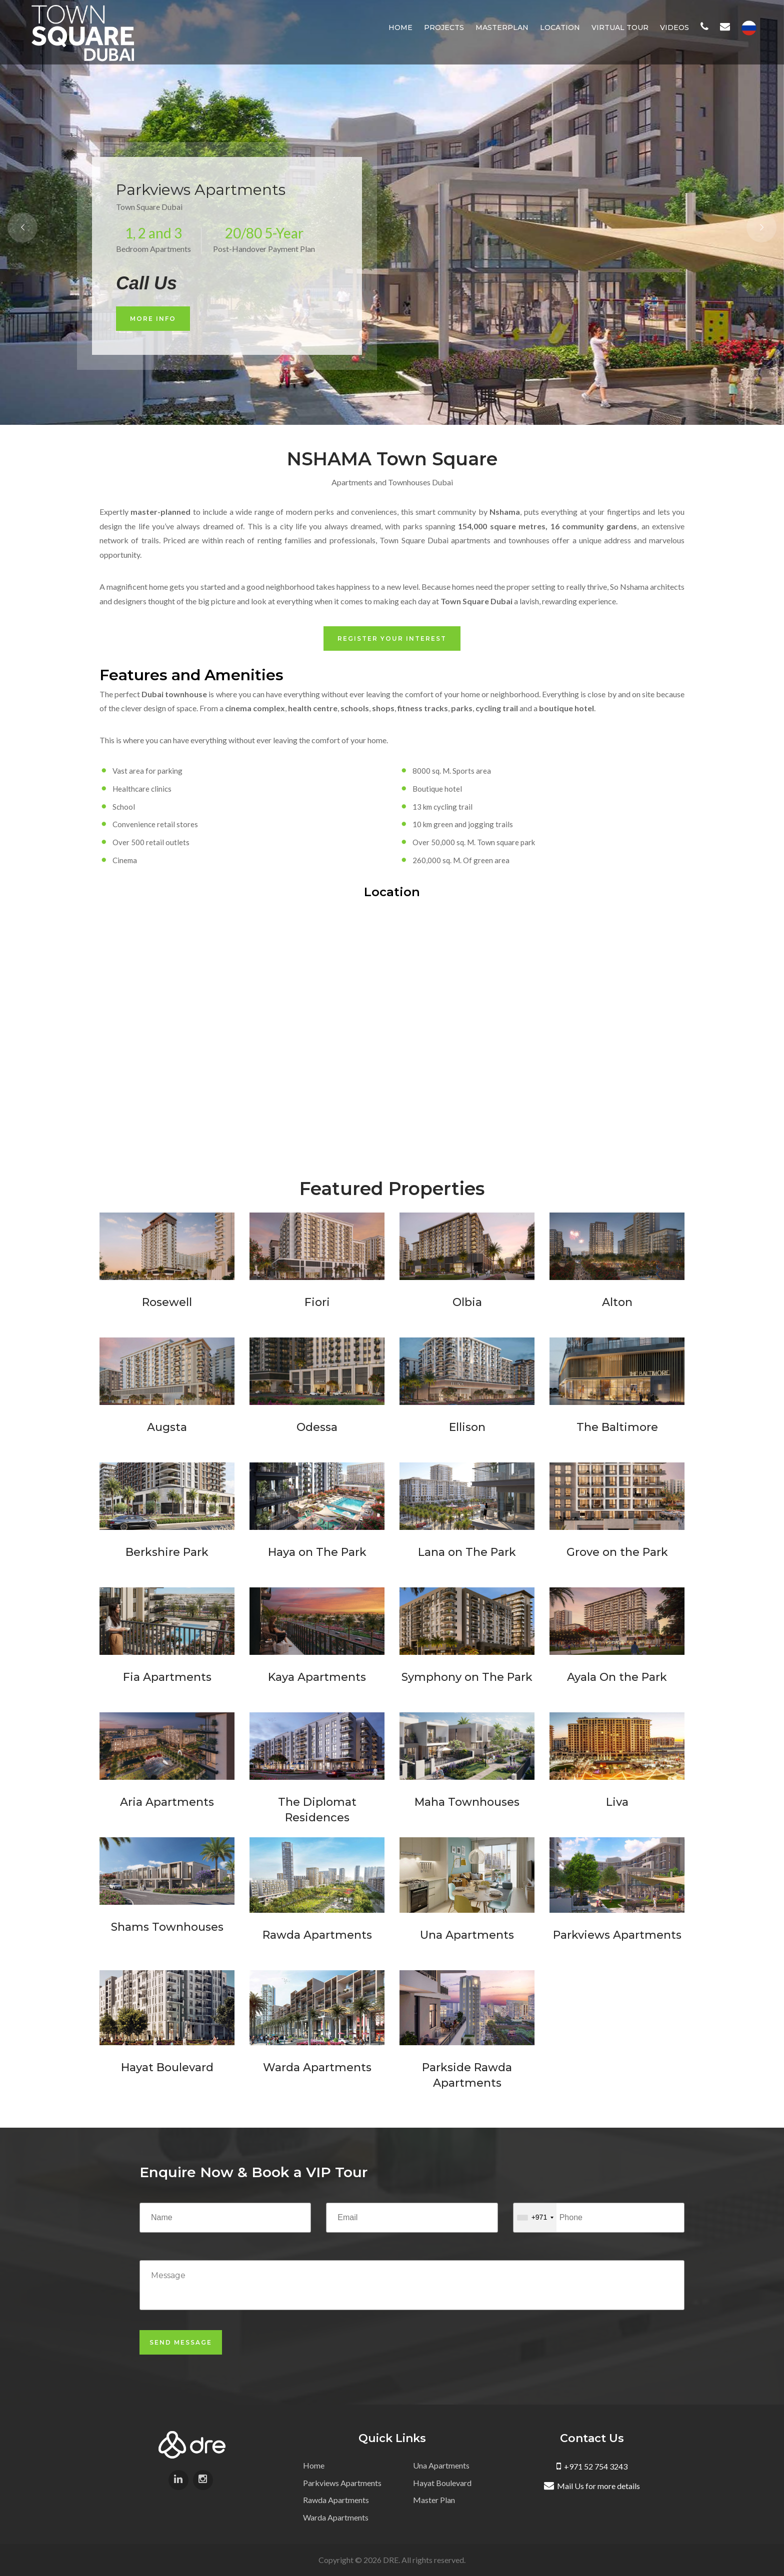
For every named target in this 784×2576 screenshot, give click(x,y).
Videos (674, 27)
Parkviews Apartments (617, 1935)
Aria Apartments (167, 1802)
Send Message (181, 2342)
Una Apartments (467, 1935)
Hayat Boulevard (167, 2067)
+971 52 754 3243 (592, 2466)
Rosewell (167, 1302)
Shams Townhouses (167, 1927)
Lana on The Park (467, 1552)
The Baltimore (617, 1427)
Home (400, 27)
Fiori (317, 1302)
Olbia (467, 1302)
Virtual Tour (620, 27)
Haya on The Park (317, 1552)
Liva (617, 1802)
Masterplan (502, 27)
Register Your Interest (392, 638)
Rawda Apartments (317, 1935)
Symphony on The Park (467, 1677)
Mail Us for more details (592, 2486)
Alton (617, 1302)
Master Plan (434, 2500)
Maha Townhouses (467, 1802)
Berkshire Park (167, 1552)
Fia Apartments (167, 1677)
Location (560, 27)
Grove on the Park (617, 1552)
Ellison (467, 1427)
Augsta (167, 1427)
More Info (153, 318)
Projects (444, 27)
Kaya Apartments (317, 1677)
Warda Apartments (317, 2067)
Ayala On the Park (617, 1677)
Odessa (317, 1427)
